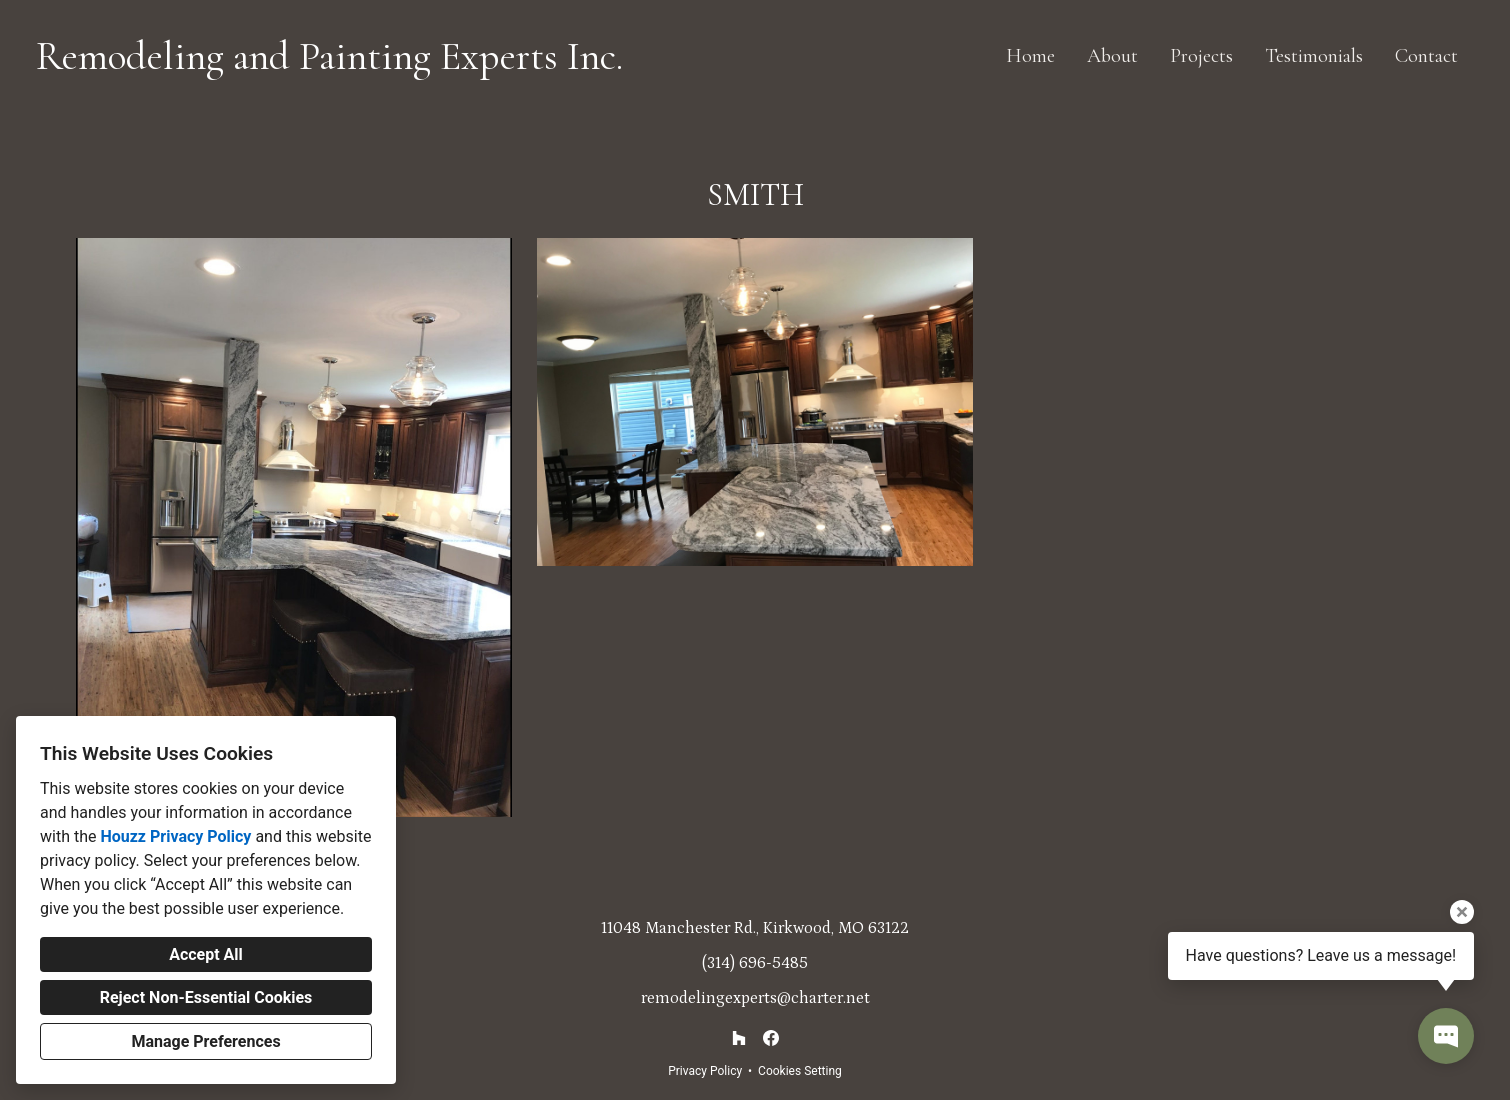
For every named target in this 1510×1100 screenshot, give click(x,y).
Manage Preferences (205, 1041)
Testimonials (1314, 56)
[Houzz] (739, 1038)
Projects (1201, 56)
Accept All (206, 954)
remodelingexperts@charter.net (755, 998)
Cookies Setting (800, 1071)
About (1112, 56)
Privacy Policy (705, 1071)
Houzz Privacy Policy (175, 836)
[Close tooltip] (1462, 912)
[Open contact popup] (1446, 1036)
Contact (1426, 56)
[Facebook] (771, 1038)
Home (1030, 56)
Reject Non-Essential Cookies (206, 997)
